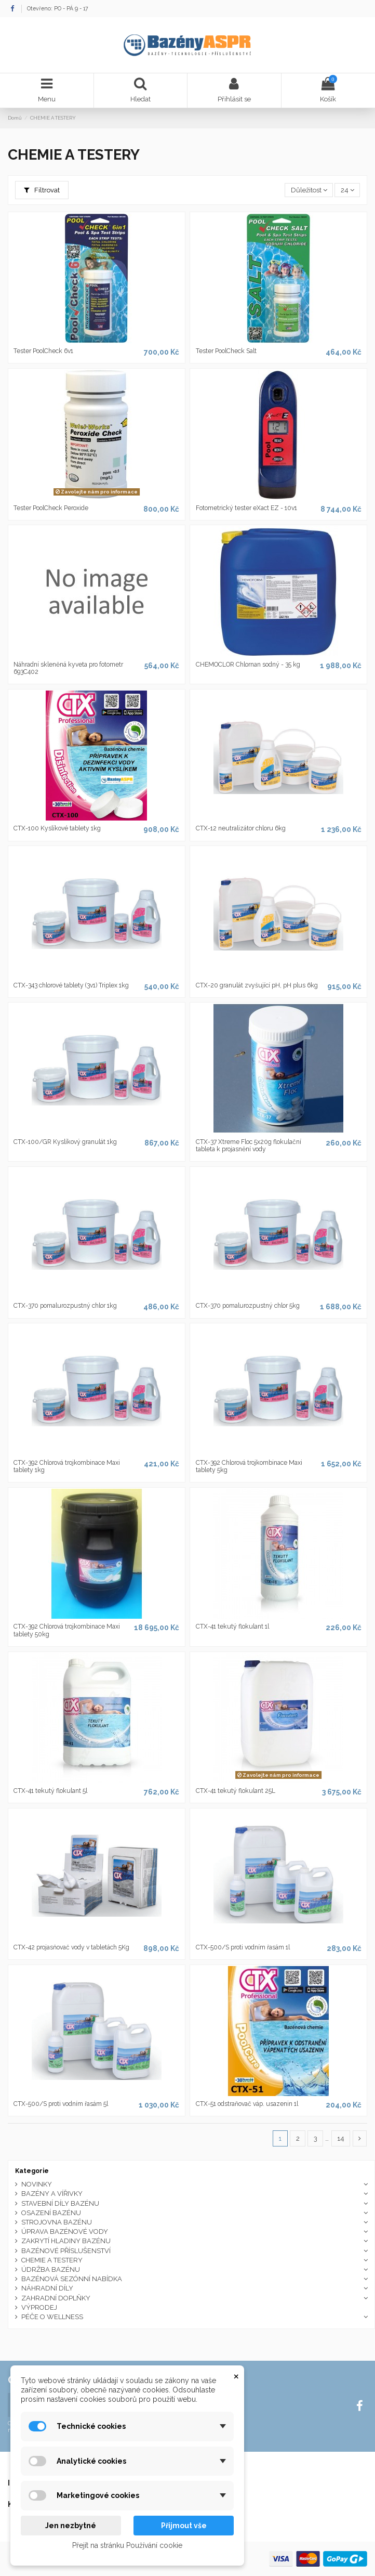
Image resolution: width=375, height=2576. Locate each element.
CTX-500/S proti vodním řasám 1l (243, 1947)
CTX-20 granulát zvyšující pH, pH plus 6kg (257, 985)
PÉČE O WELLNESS (52, 2317)
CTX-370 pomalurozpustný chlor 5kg (248, 1305)
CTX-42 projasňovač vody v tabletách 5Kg (71, 1947)
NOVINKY (36, 2184)
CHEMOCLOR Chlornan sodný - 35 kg (248, 664)
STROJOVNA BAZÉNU (56, 2222)
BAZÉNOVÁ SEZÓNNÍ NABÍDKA (71, 2279)
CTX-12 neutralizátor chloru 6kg (241, 828)
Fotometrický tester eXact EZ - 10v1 (246, 508)
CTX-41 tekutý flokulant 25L (235, 1790)
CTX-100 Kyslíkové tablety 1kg (57, 828)
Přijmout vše (184, 2525)
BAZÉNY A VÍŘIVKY (52, 2193)
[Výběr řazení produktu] (309, 190)
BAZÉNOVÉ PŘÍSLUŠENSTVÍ (66, 2251)
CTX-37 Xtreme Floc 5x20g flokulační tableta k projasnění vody (248, 1145)
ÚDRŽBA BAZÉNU (50, 2269)
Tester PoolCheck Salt (226, 351)
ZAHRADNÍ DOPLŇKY (55, 2298)
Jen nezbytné (70, 2525)
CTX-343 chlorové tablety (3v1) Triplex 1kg (71, 985)
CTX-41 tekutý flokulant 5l (50, 1790)
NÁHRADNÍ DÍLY (47, 2288)
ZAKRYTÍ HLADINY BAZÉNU (66, 2241)
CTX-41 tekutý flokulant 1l (232, 1626)
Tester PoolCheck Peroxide (51, 508)
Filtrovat (42, 190)
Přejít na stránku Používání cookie (127, 2545)
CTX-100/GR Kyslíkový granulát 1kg (65, 1142)
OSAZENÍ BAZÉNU (51, 2213)
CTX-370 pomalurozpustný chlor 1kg (65, 1305)
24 (347, 190)
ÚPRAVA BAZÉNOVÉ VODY (64, 2231)
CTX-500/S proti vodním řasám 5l (61, 2103)
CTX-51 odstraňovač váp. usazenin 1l (247, 2103)
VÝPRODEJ (39, 2307)
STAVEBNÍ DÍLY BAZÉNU (60, 2203)
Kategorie (32, 2171)
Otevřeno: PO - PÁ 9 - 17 (57, 8)
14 (340, 2138)
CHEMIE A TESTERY (52, 2260)
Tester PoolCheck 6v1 (43, 351)
